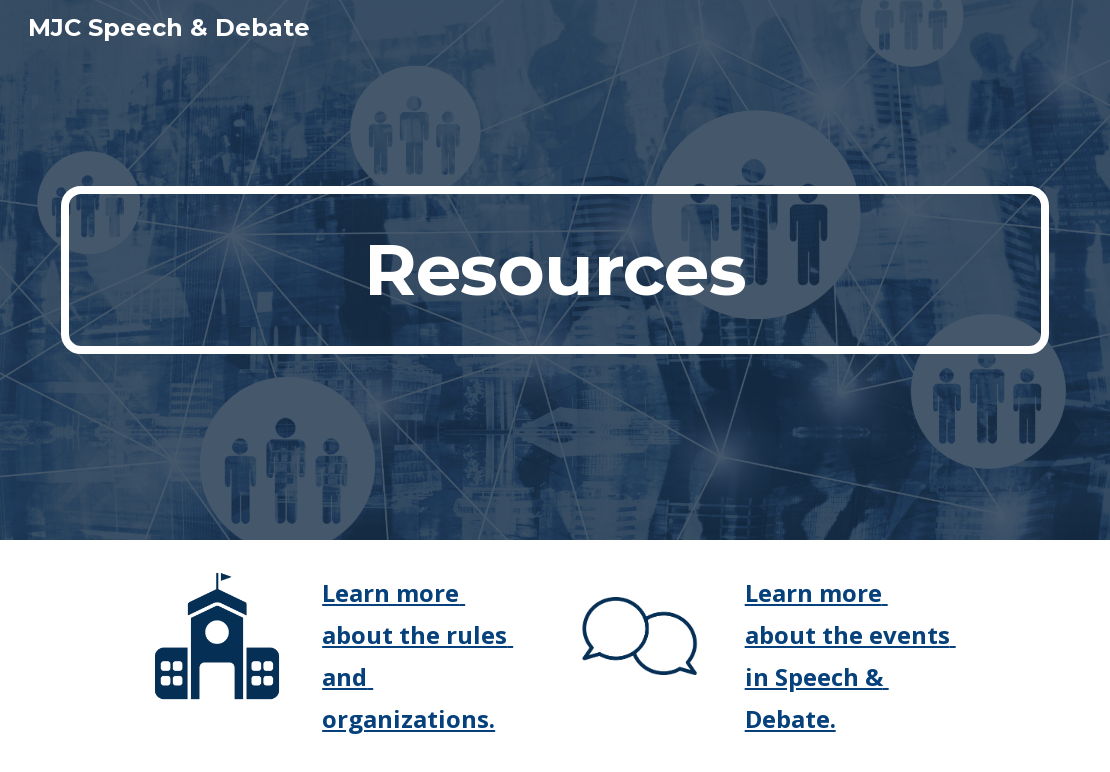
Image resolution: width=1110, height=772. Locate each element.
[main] (555, 270)
